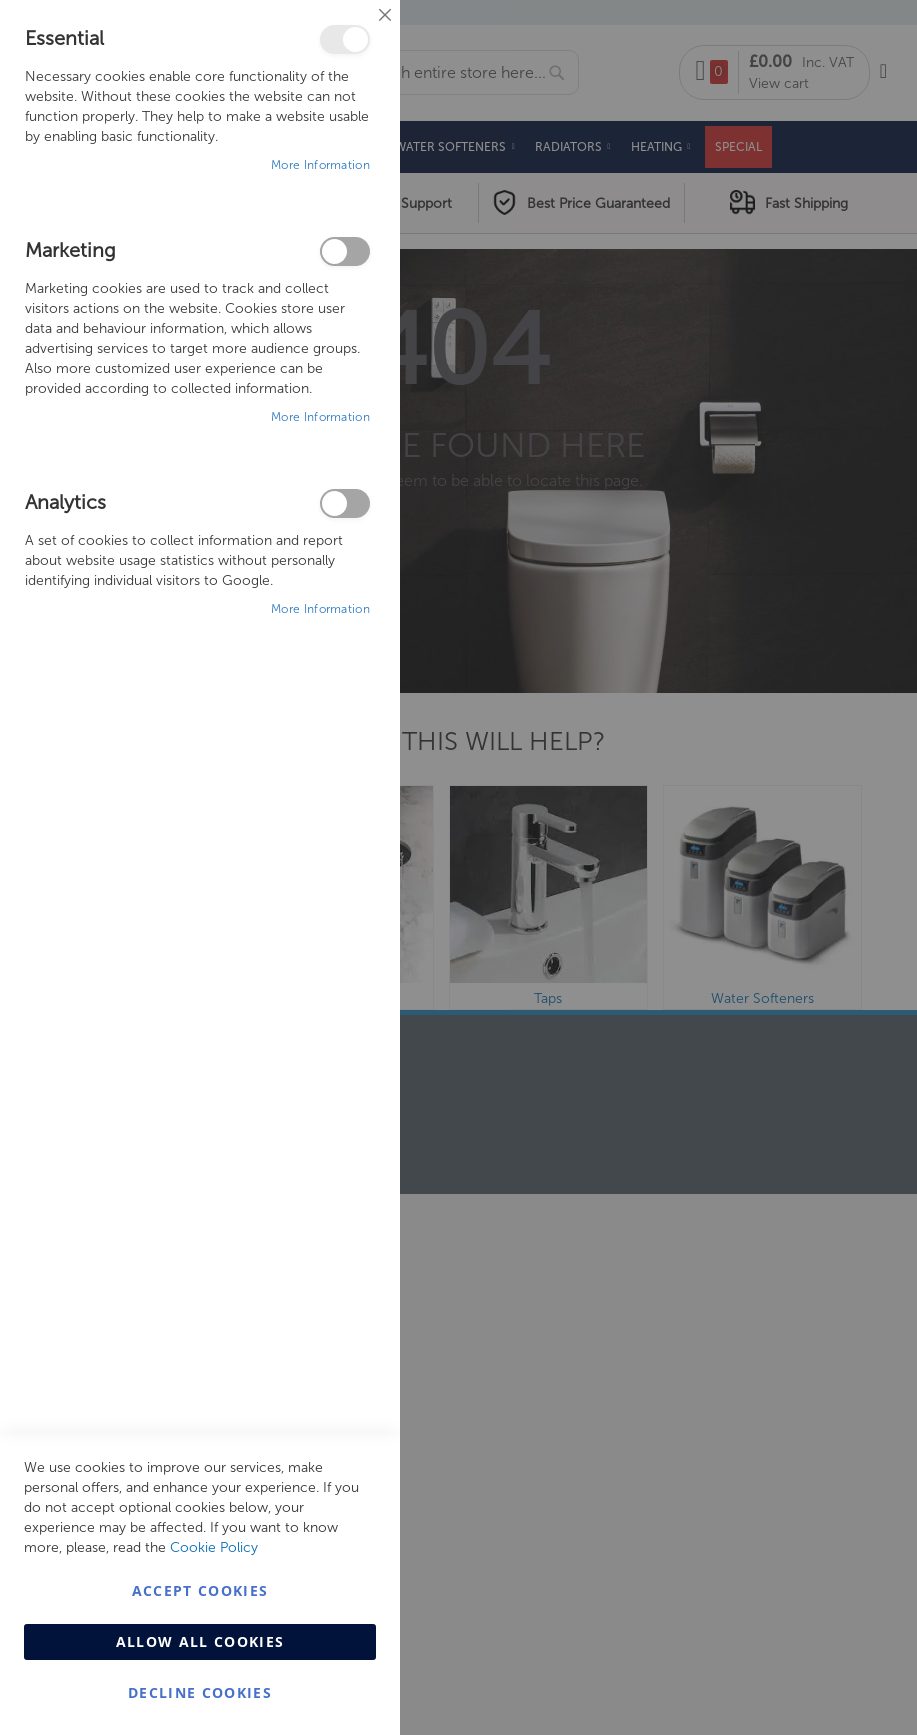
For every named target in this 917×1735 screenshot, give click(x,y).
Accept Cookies (200, 1590)
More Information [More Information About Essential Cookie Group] (320, 165)
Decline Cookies (200, 1692)
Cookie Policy (214, 1547)
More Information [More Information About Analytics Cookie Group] (320, 609)
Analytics (345, 503)
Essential (345, 39)
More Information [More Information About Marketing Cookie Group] (320, 417)
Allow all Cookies (200, 1641)
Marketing (345, 251)
